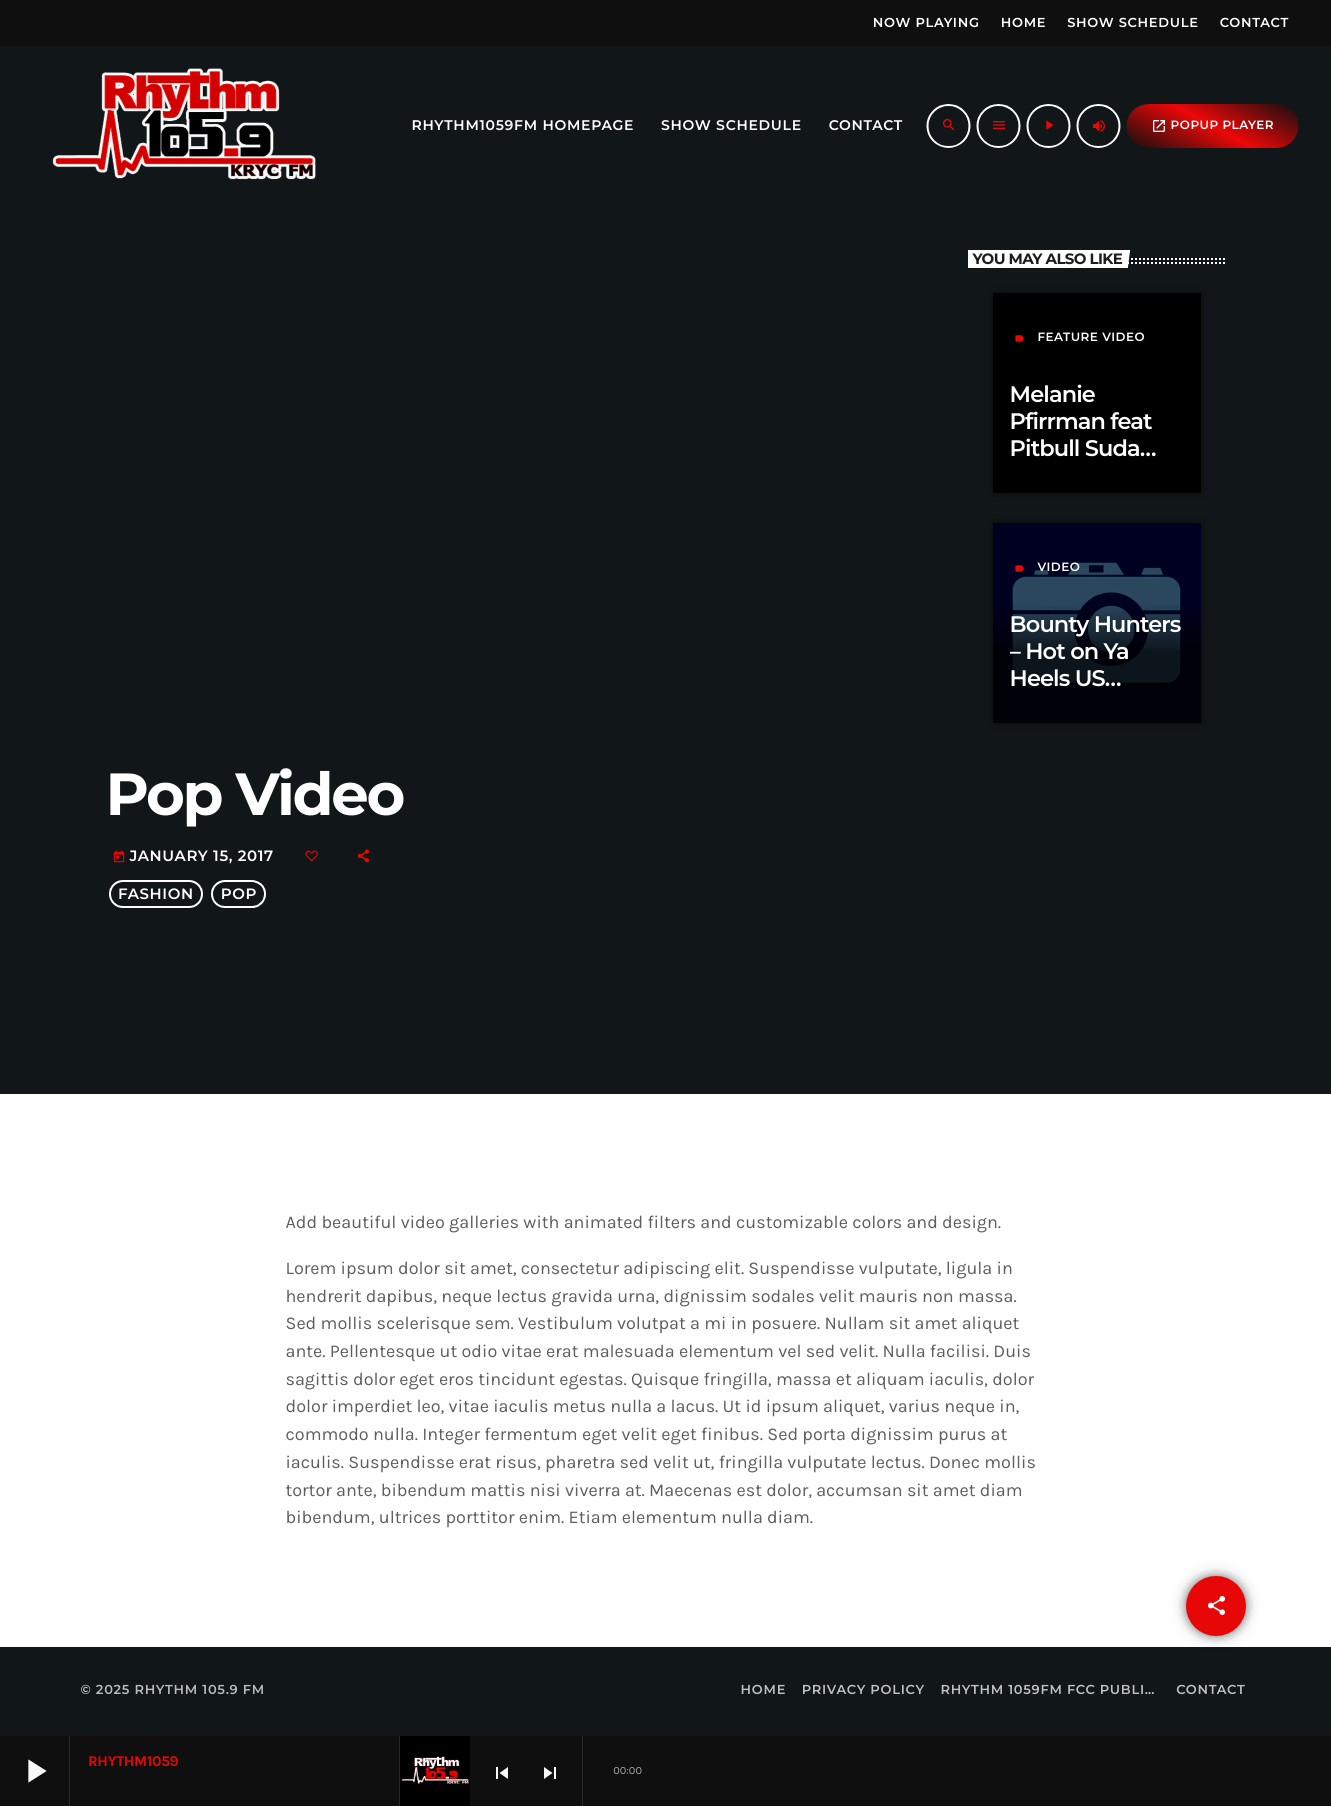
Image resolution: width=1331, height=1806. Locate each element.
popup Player (1212, 126)
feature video (1091, 337)
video (1058, 567)
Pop (239, 894)
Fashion (156, 894)
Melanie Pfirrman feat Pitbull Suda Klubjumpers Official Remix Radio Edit (1084, 461)
